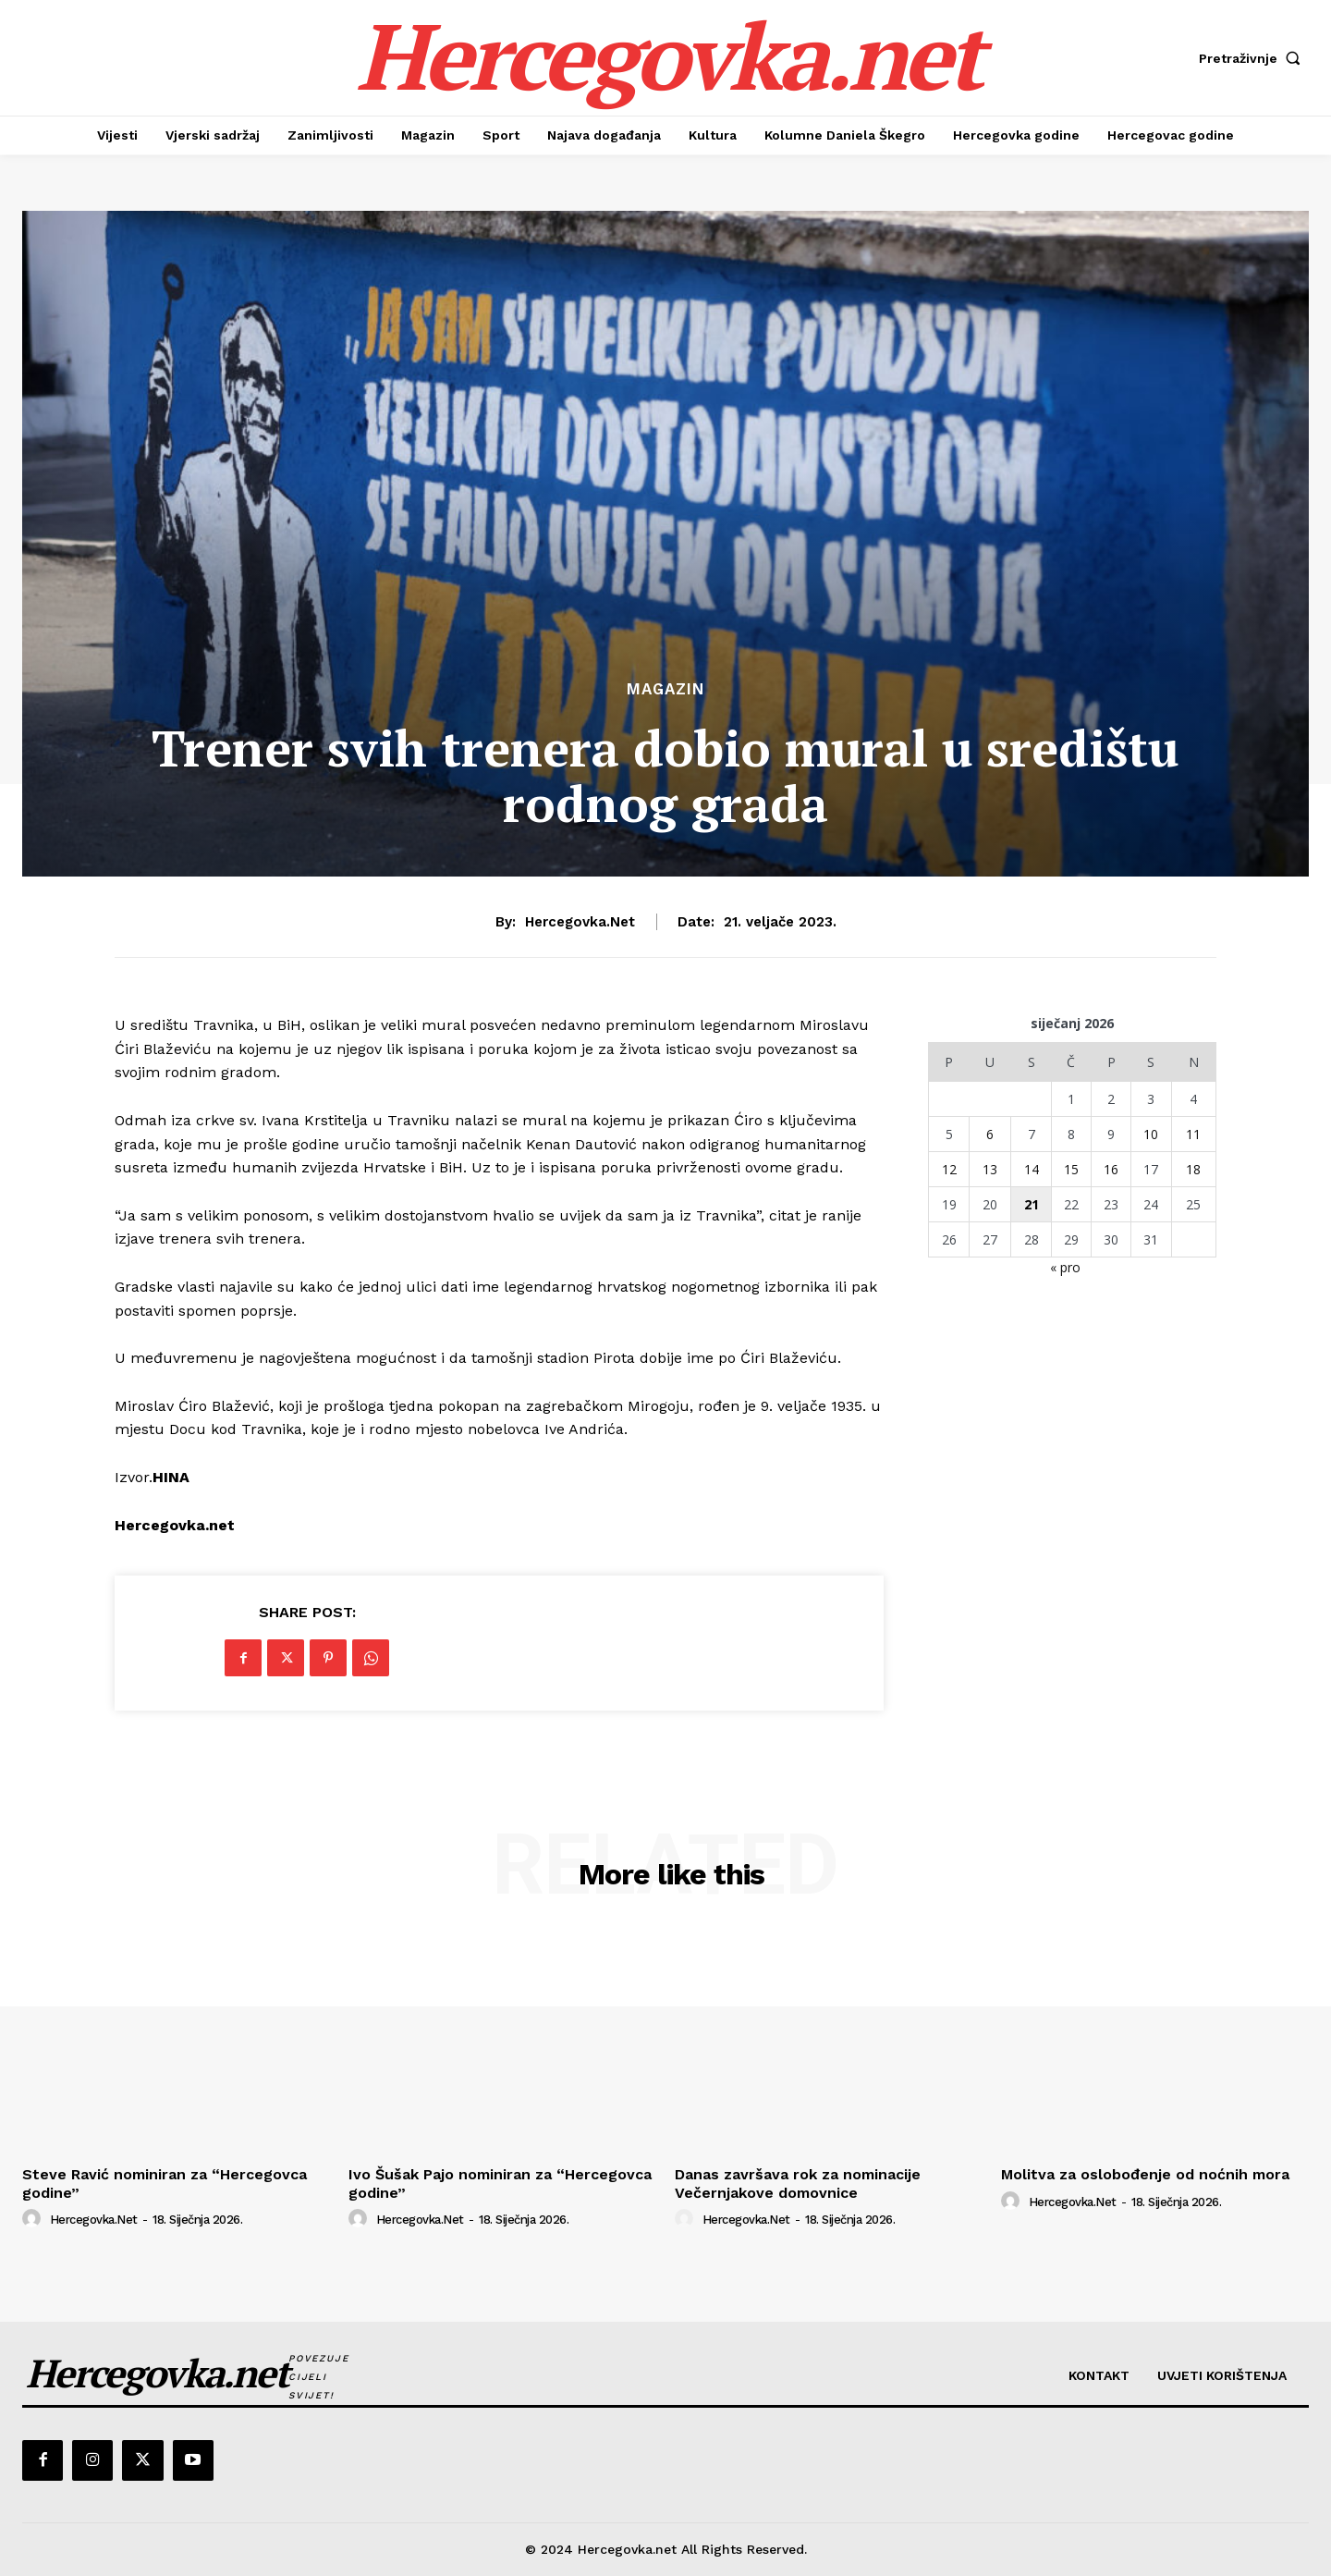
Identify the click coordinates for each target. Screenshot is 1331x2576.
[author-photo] (34, 2219)
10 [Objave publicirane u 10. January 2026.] (1150, 1134)
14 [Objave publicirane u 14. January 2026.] (1031, 1169)
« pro (1065, 1267)
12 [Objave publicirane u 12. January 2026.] (949, 1169)
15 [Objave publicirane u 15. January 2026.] (1071, 1169)
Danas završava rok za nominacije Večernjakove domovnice (798, 2183)
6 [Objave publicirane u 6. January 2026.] (990, 1134)
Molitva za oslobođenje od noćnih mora (1145, 2174)
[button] (1254, 58)
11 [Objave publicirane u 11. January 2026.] (1193, 1134)
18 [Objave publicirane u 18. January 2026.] (1193, 1169)
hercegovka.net (580, 922)
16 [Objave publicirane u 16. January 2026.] (1111, 1169)
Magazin (665, 689)
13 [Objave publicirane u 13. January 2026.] (990, 1169)
